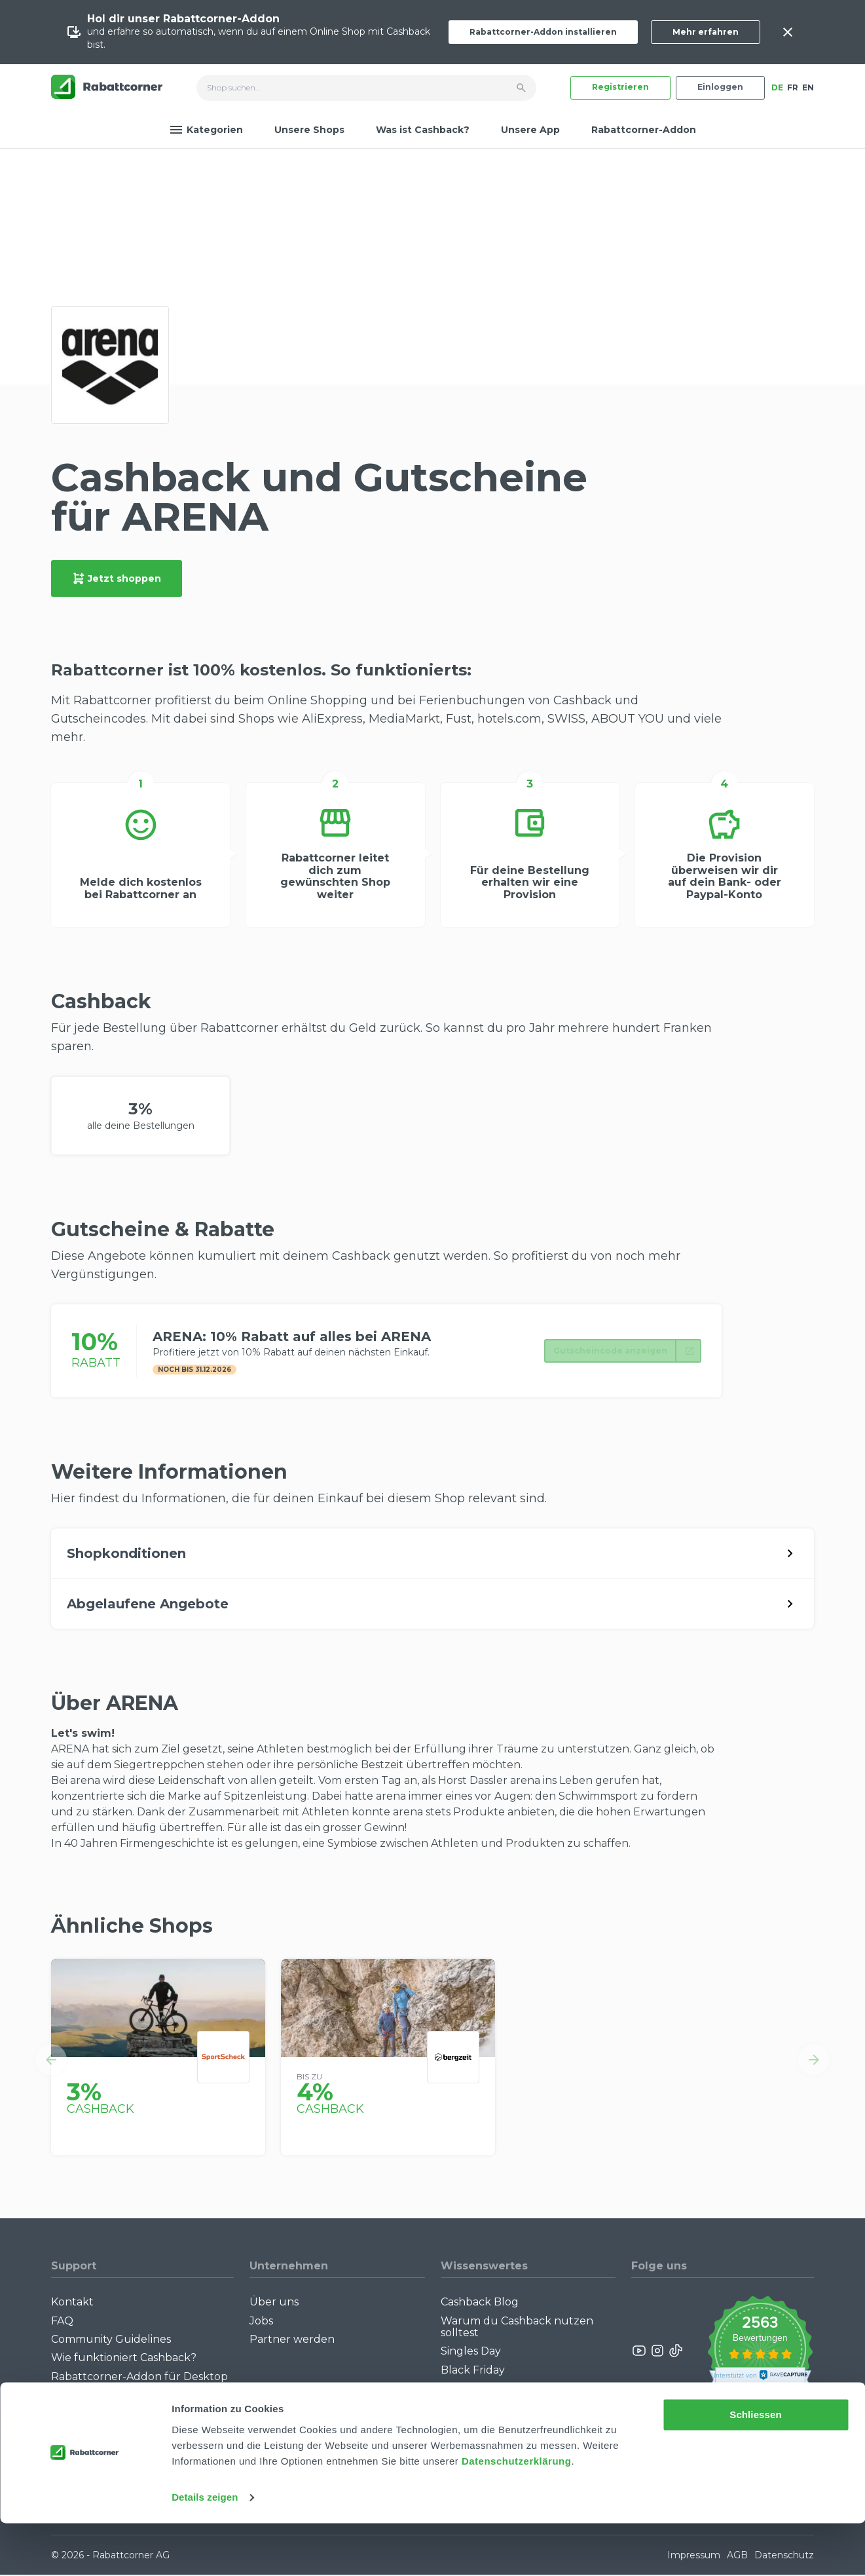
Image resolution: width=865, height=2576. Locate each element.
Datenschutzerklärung (517, 2514)
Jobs (261, 2322)
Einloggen (720, 87)
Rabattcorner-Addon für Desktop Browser (139, 2384)
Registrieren (620, 87)
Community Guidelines (111, 2340)
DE (777, 87)
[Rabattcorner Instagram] (657, 2352)
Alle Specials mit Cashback (509, 2408)
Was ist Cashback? (422, 130)
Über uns (274, 2303)
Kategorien (206, 130)
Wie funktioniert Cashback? (123, 2359)
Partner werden (292, 2340)
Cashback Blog (480, 2303)
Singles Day (471, 2353)
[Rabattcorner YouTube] (639, 2352)
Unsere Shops (309, 130)
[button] (51, 2061)
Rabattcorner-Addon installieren (543, 32)
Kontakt (72, 2303)
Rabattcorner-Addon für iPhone (136, 2408)
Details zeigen (205, 2550)
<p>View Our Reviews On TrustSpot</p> (760, 2352)
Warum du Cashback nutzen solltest (517, 2328)
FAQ (62, 2322)
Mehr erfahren (705, 32)
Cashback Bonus (484, 2389)
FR (792, 87)
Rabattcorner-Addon (643, 130)
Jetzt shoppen (116, 578)
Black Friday (473, 2371)
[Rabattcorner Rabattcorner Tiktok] (675, 2352)
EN (808, 87)
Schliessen (755, 2467)
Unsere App (530, 130)
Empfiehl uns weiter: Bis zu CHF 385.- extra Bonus (524, 2433)
